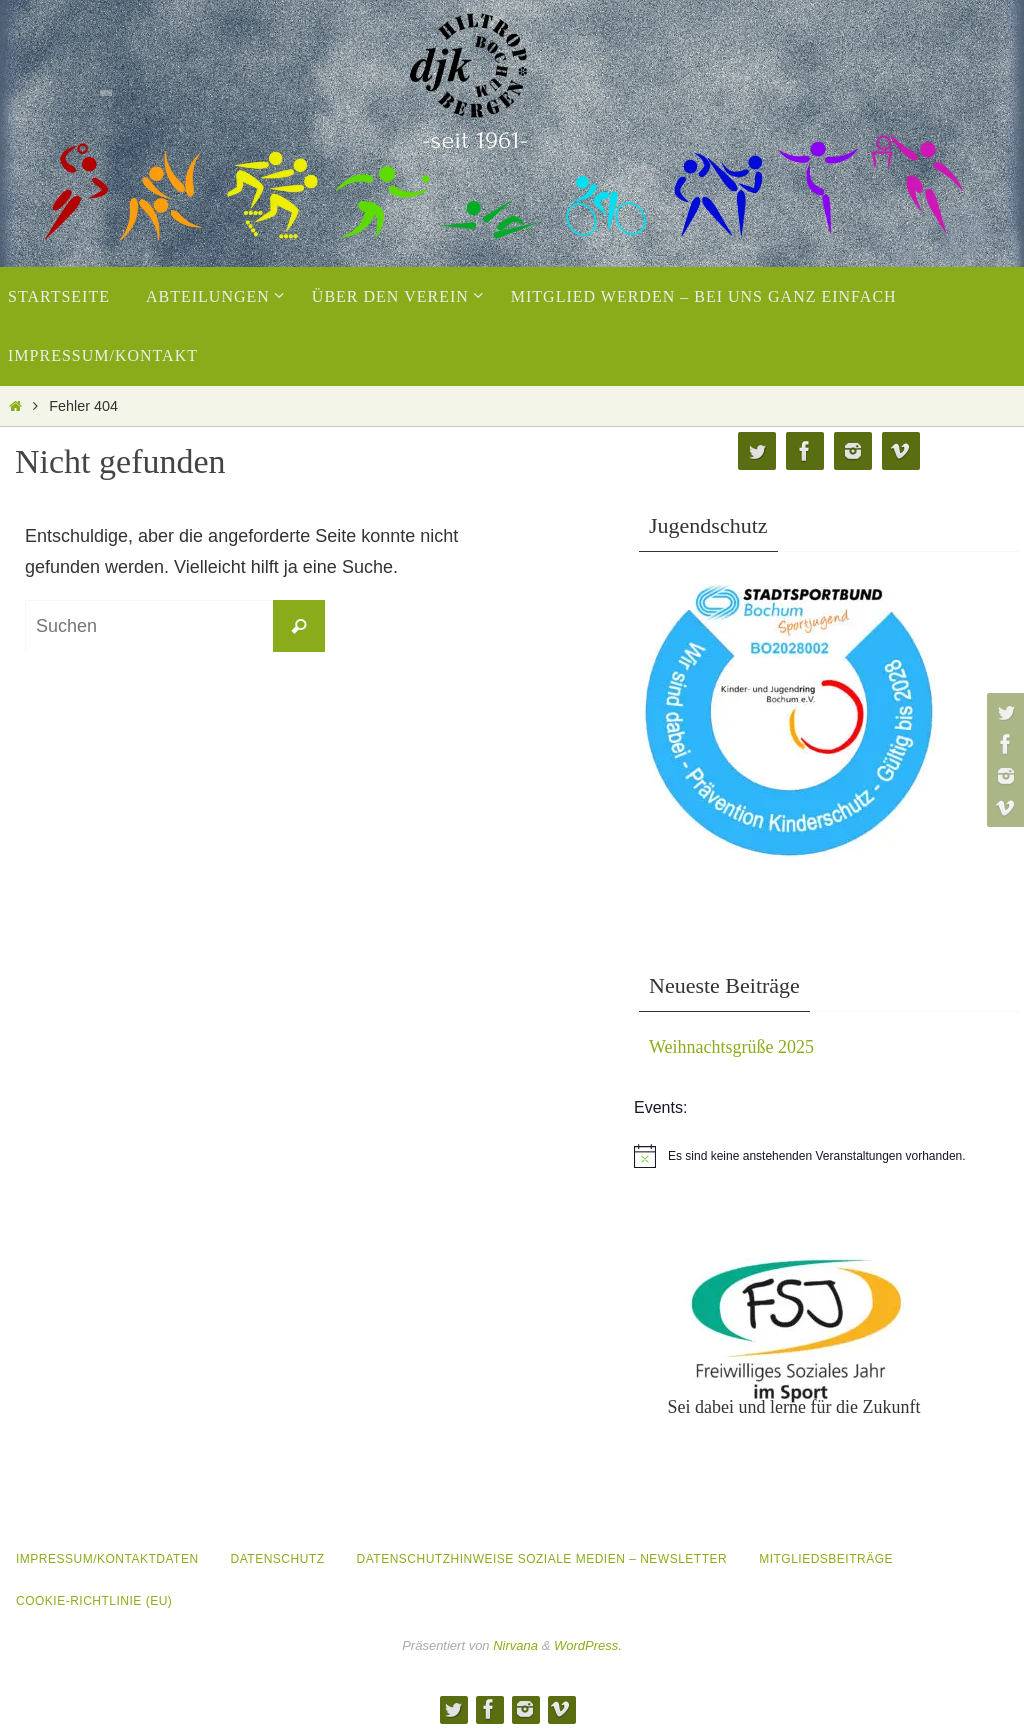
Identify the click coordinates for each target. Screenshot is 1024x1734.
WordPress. (588, 1645)
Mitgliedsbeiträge (826, 1559)
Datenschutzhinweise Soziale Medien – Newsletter (542, 1559)
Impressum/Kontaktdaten (107, 1559)
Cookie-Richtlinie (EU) (94, 1601)
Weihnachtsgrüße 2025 (731, 1047)
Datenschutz (278, 1559)
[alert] (829, 1156)
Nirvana (515, 1645)
